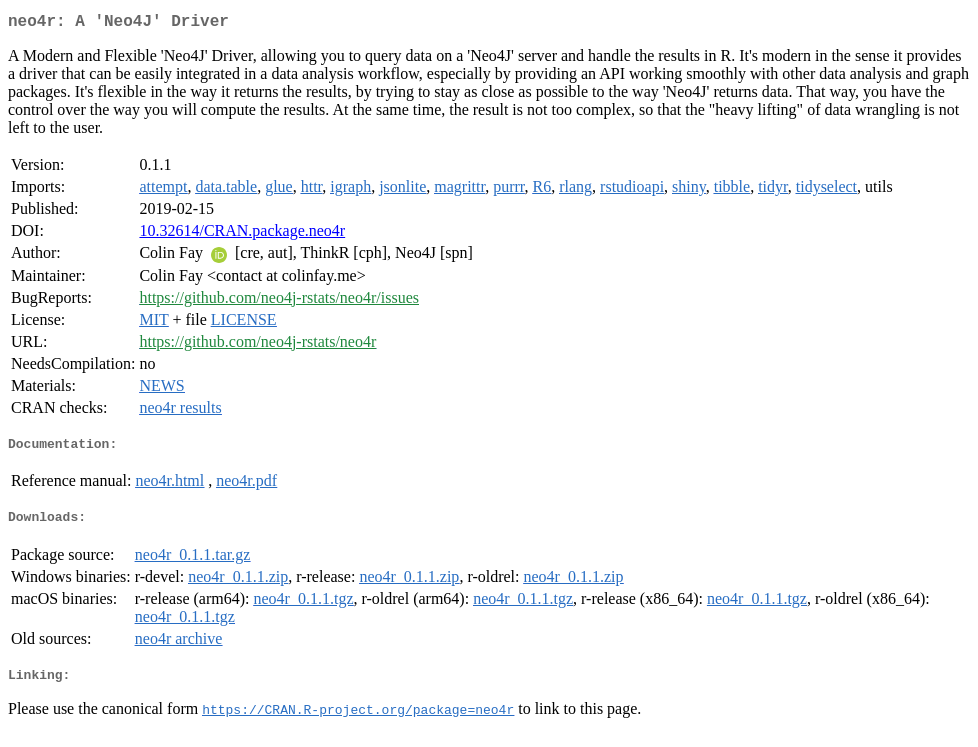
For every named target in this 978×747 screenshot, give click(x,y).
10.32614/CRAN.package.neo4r (242, 234)
